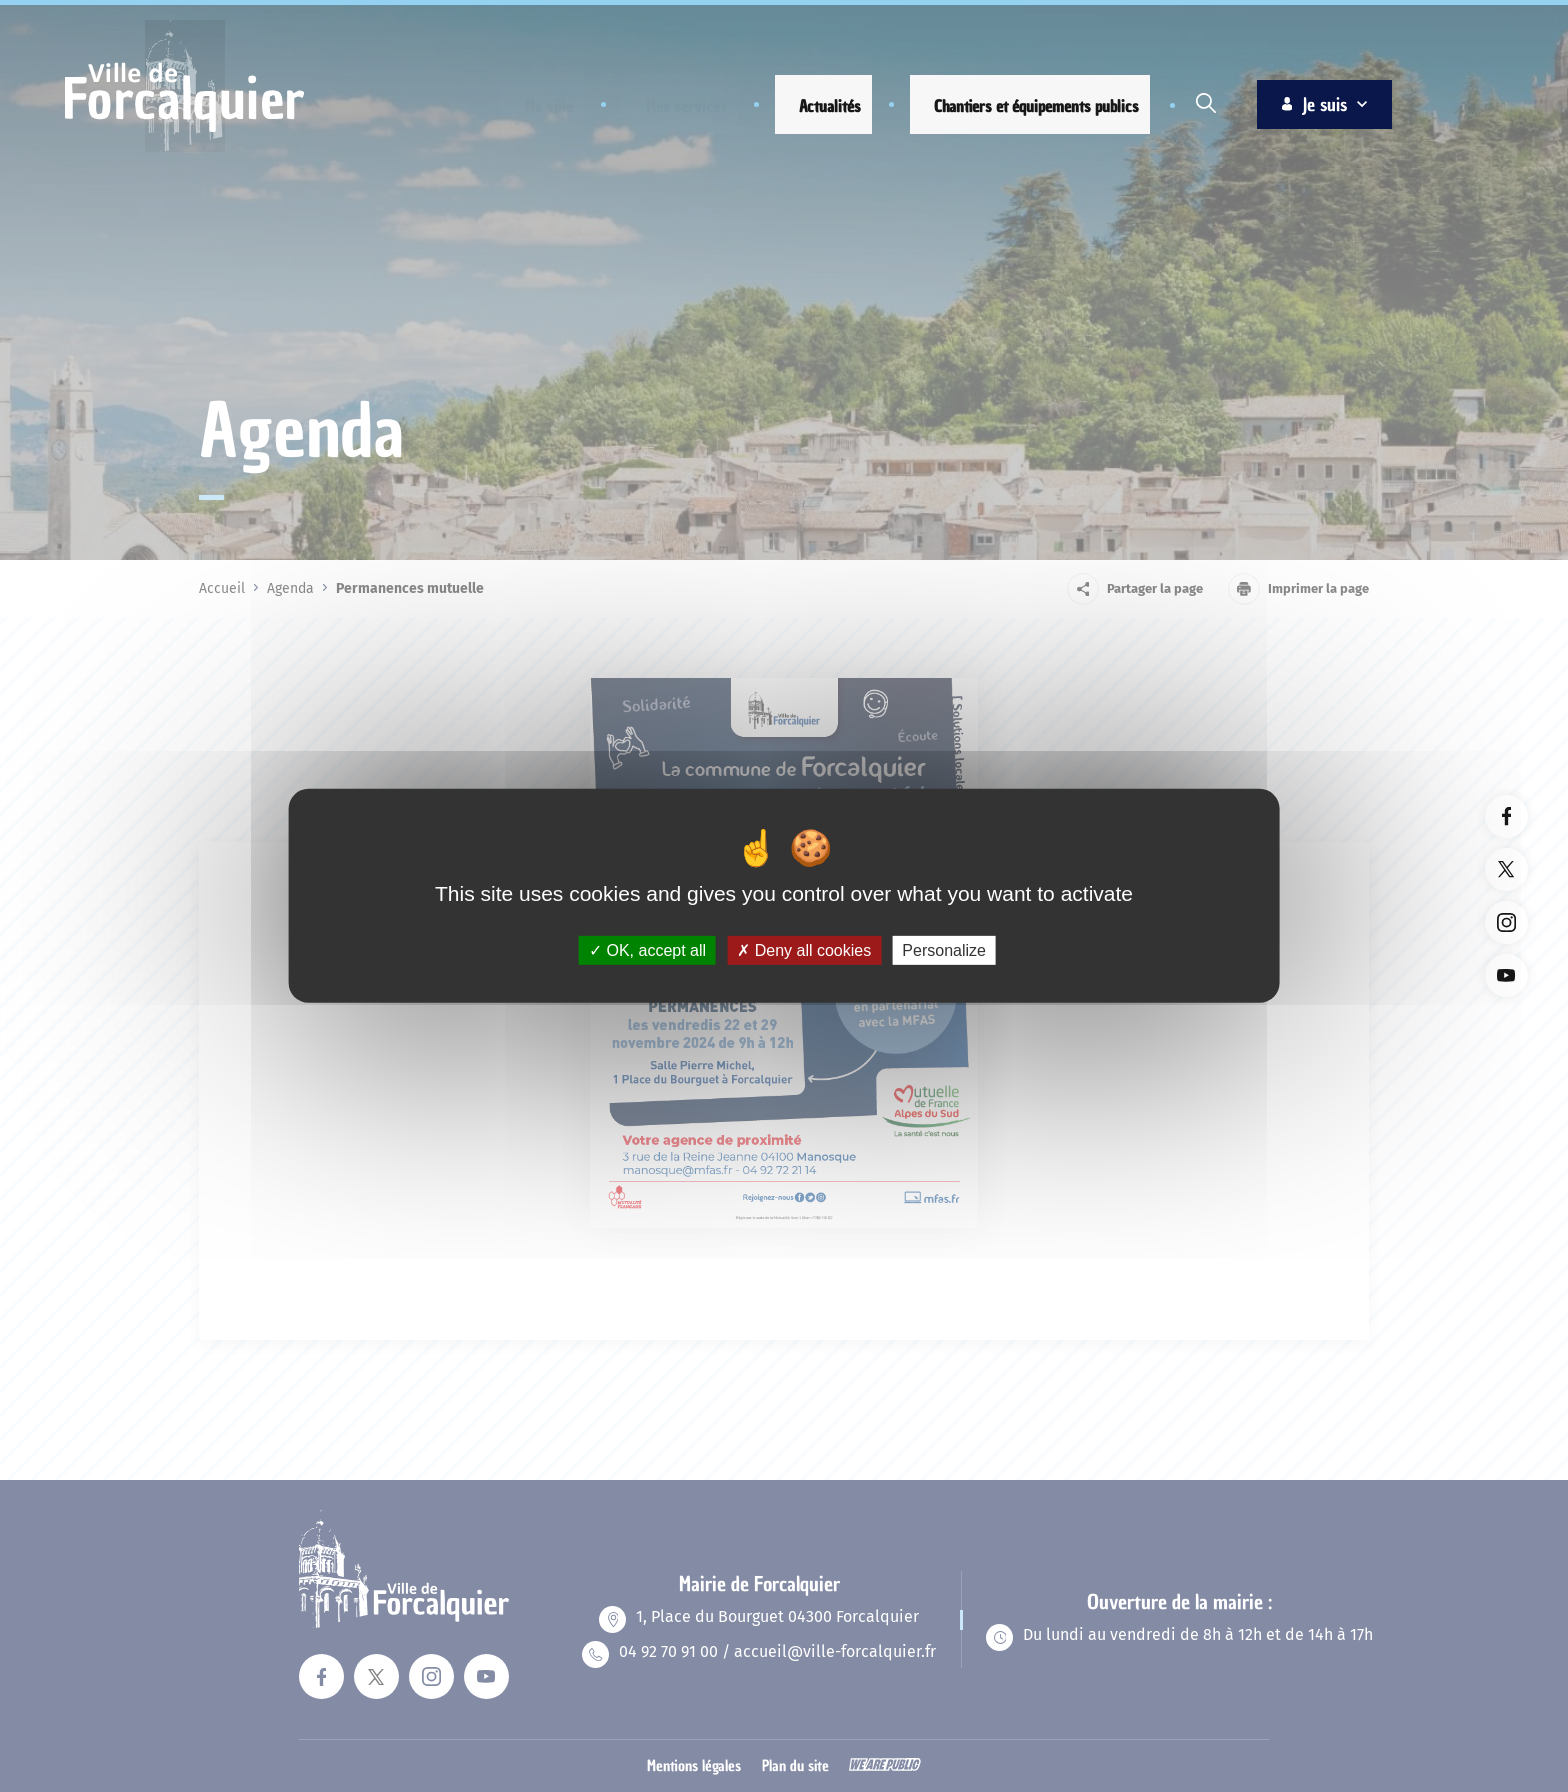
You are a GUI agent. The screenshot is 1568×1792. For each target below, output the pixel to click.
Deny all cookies (804, 950)
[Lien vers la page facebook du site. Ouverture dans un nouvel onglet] (1506, 816)
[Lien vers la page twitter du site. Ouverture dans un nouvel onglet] (1506, 869)
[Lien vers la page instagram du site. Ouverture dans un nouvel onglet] (1506, 922)
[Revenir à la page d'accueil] (184, 149)
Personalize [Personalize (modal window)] (944, 950)
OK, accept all (647, 950)
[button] (534, 106)
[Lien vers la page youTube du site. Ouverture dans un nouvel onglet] (1506, 975)
